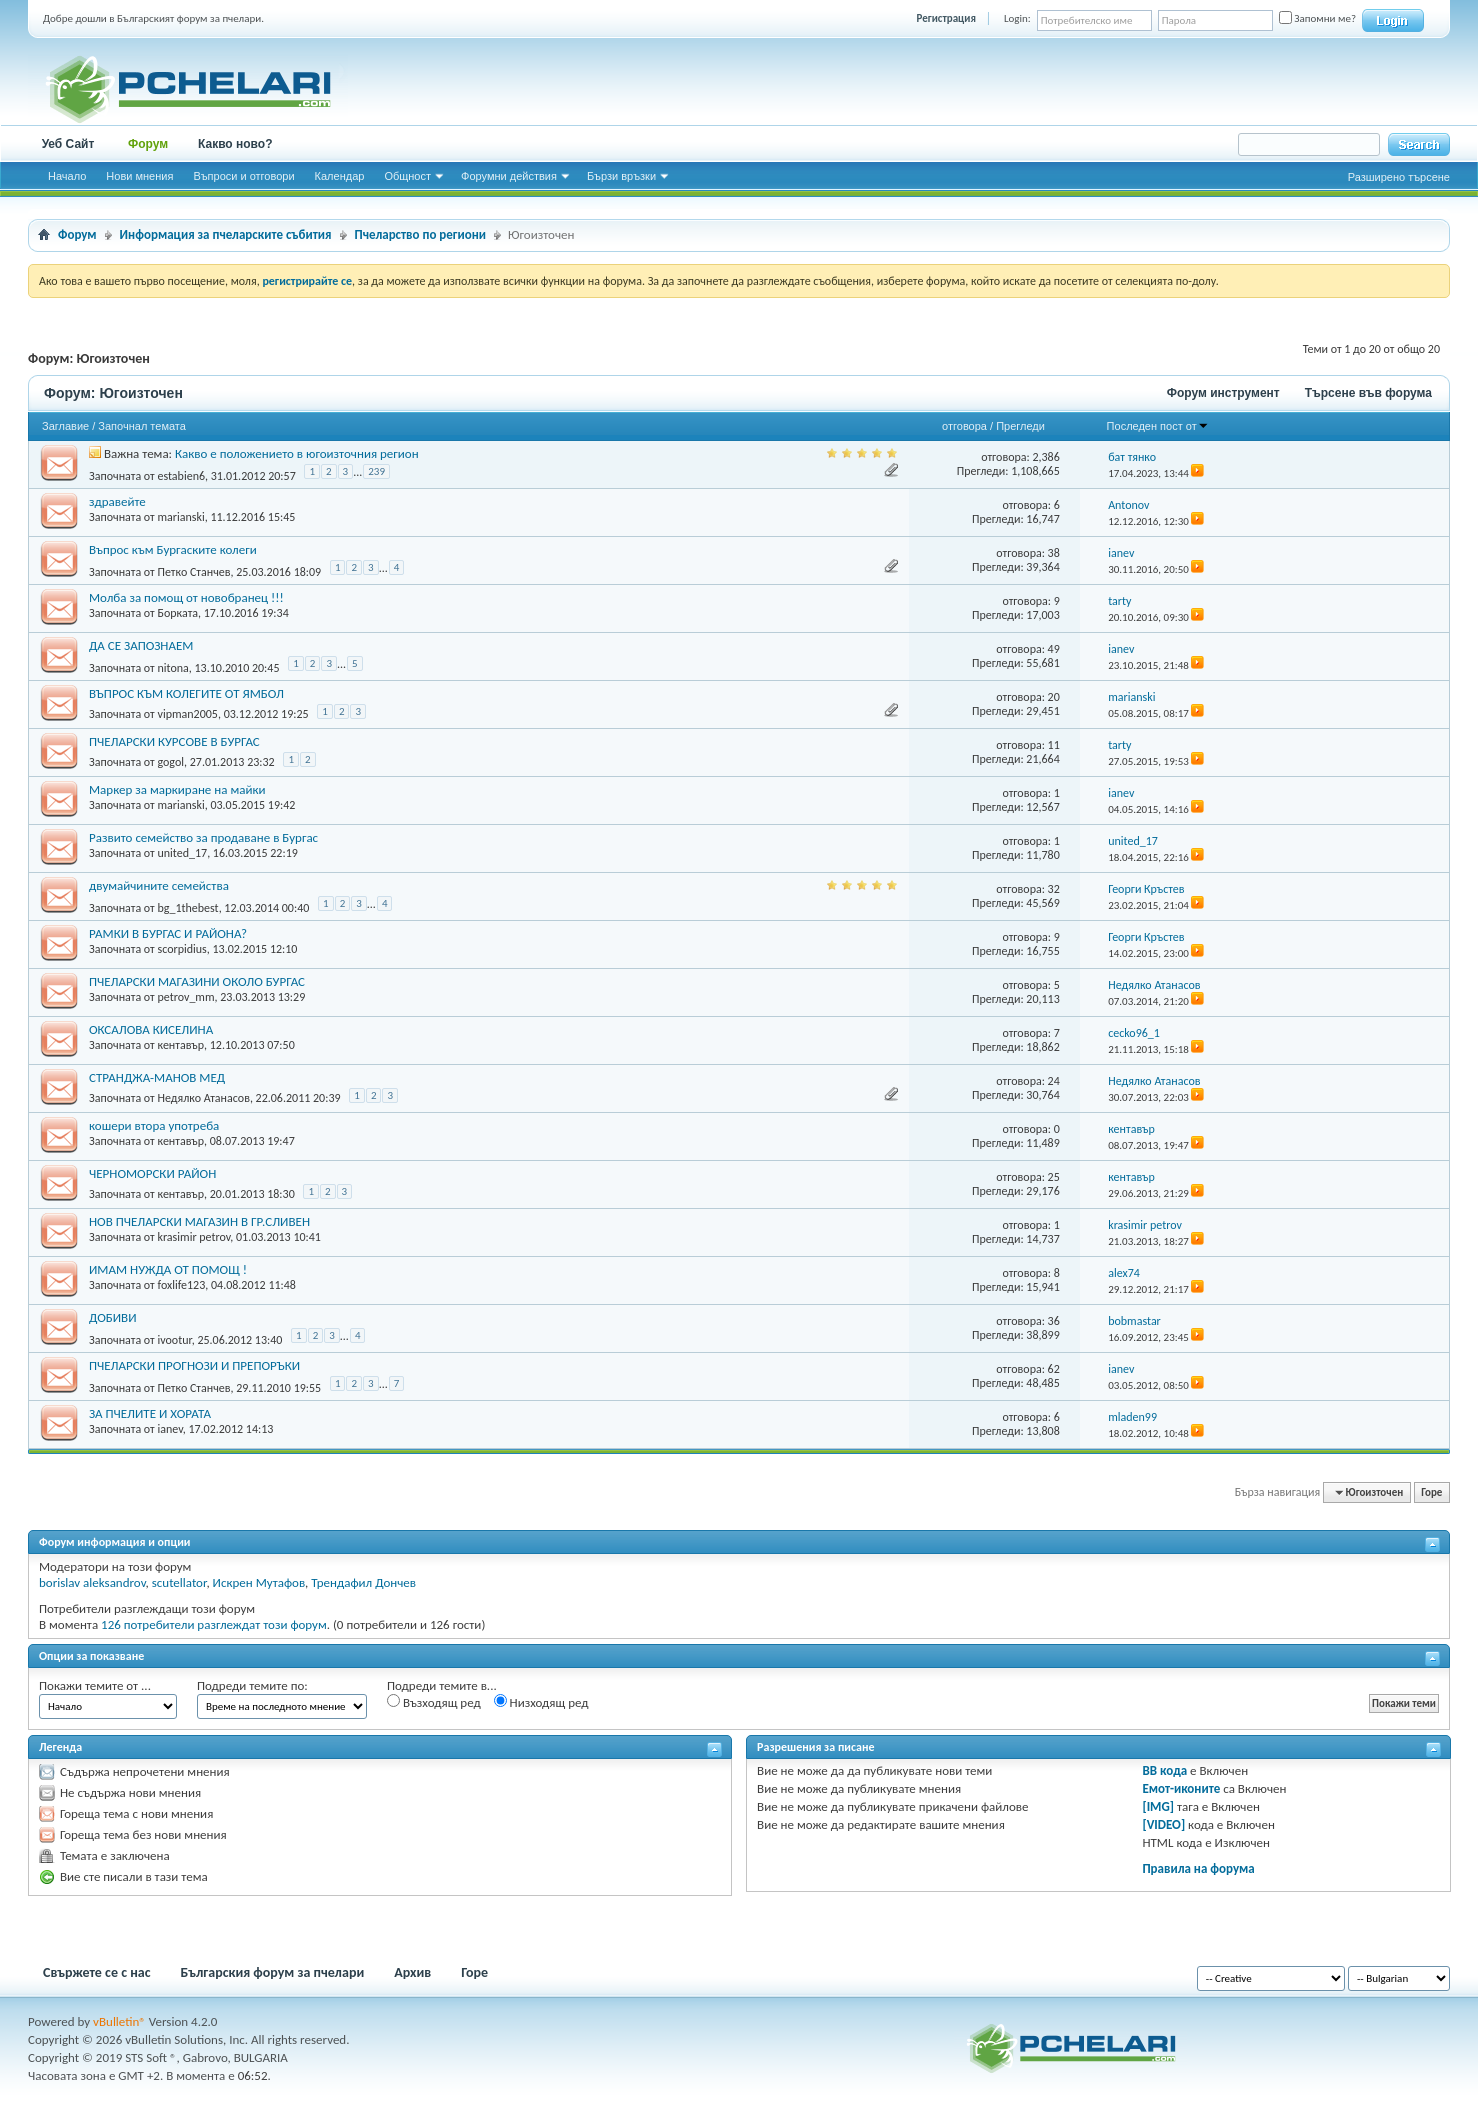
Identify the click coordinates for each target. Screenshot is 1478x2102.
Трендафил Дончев (363, 1582)
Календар (340, 176)
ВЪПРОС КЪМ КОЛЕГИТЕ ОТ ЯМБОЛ (186, 693)
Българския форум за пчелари (273, 1972)
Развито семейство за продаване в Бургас (203, 837)
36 (1054, 1321)
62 (1054, 1369)
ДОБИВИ (113, 1317)
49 (1054, 649)
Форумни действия (509, 176)
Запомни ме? (1317, 18)
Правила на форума (1198, 1868)
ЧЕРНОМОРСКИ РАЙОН (152, 1173)
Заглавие (65, 426)
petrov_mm (185, 997)
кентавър (180, 1045)
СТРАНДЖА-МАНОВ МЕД (157, 1077)
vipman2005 (187, 714)
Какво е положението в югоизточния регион (297, 453)
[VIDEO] (1163, 1824)
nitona (172, 668)
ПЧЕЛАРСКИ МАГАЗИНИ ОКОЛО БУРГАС (197, 981)
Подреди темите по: (252, 1685)
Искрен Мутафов (259, 1582)
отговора (964, 426)
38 (1054, 553)
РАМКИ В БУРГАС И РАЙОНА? (168, 933)
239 (376, 471)
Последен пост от (1158, 426)
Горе (1431, 1492)
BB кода (1164, 1770)
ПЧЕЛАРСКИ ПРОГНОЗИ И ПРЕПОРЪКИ (194, 1365)
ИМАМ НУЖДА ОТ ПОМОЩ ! (168, 1269)
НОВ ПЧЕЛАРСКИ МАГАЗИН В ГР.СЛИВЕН (199, 1221)
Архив (412, 1972)
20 (1054, 697)
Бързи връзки (621, 176)
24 (1054, 1081)
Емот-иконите (1181, 1788)
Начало (67, 176)
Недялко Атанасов (203, 1098)
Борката (177, 613)
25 (1054, 1177)
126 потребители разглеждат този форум (214, 1624)
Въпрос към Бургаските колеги (173, 549)
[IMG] (1158, 1806)
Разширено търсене (1399, 177)
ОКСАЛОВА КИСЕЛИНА (151, 1029)
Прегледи (1020, 426)
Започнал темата (142, 426)
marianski (180, 517)
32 (1054, 889)
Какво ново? (235, 144)
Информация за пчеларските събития (226, 234)
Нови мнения (139, 176)
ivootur (174, 1340)
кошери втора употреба (154, 1125)
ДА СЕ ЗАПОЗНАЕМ (141, 645)
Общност (407, 176)
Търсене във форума (1368, 393)
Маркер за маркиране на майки (177, 789)
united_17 (182, 853)
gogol (170, 762)
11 (1054, 745)
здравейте (117, 501)
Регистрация (946, 18)
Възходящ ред (434, 1702)
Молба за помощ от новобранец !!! (186, 597)
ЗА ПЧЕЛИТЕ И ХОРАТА (150, 1413)
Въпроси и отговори (243, 176)
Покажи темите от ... (95, 1685)
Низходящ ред (541, 1702)
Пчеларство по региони (421, 234)
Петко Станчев (193, 572)
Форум (148, 144)
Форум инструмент (1223, 393)
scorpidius (181, 949)
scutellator (179, 1582)
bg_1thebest (187, 908)
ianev (169, 1429)
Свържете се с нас (97, 1972)
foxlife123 (181, 1285)
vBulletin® (119, 2021)
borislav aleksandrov (92, 1582)
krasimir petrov (193, 1237)
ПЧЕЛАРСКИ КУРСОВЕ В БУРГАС (174, 741)
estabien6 (181, 476)
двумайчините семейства (159, 885)
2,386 (1045, 457)
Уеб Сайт (68, 144)
